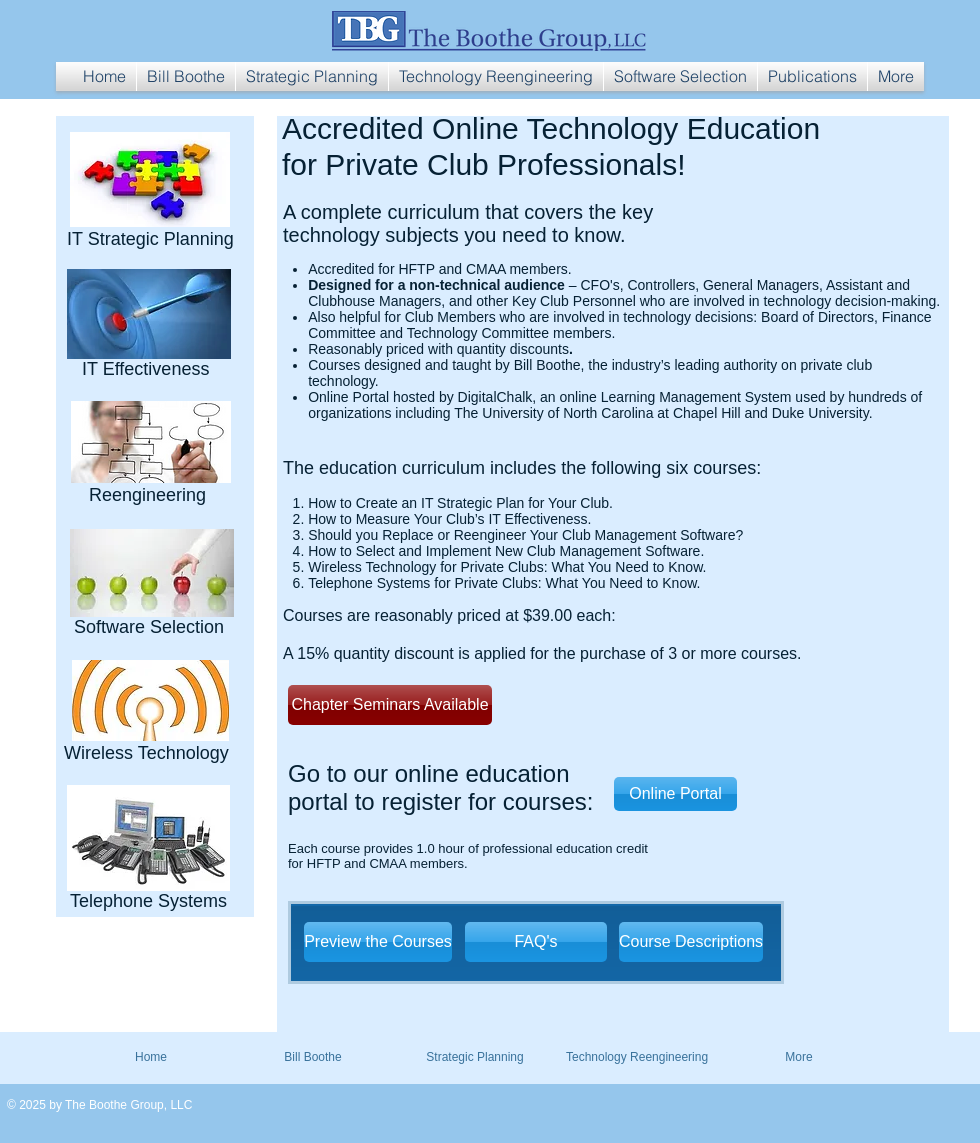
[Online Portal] (675, 794)
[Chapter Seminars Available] (390, 705)
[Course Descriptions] (691, 942)
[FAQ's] (536, 942)
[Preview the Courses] (378, 942)
